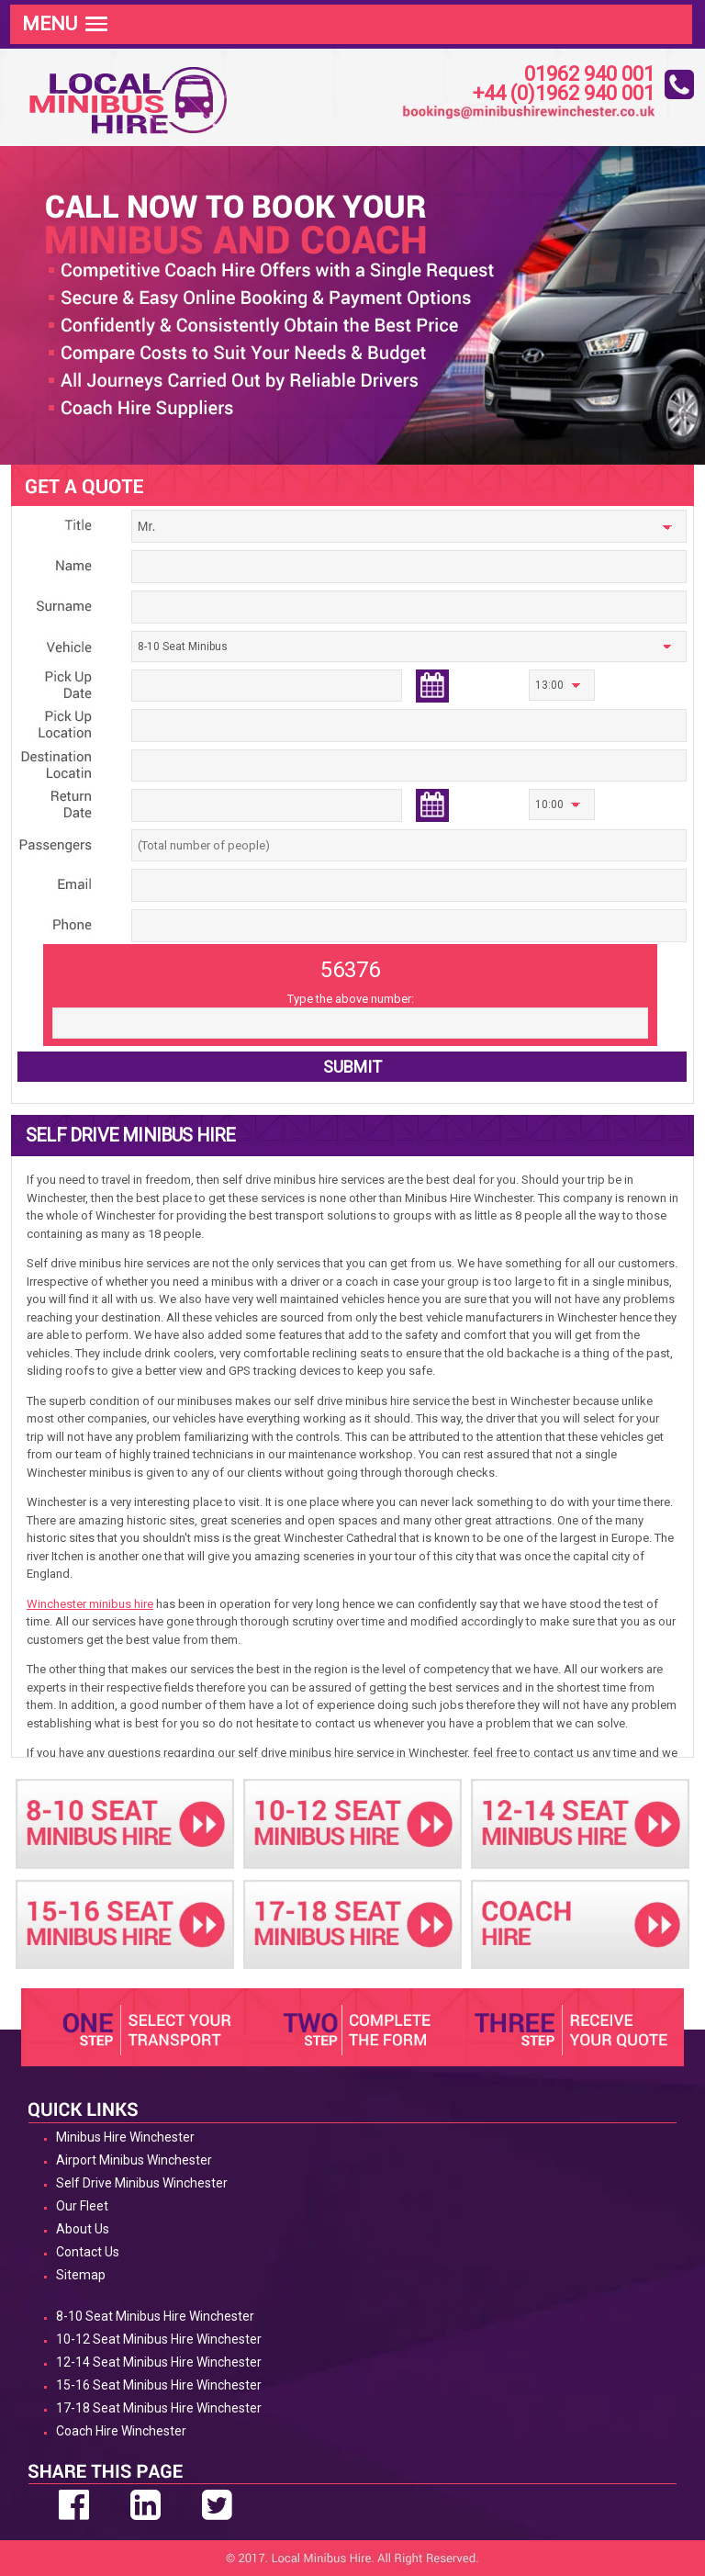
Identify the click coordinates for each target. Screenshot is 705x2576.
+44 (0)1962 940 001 (564, 94)
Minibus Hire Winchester (125, 2137)
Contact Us (87, 2251)
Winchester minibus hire (90, 1604)
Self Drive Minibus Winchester (142, 2183)
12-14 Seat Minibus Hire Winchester (159, 2362)
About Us (82, 2229)
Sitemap (81, 2274)
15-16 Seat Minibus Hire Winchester (159, 2385)
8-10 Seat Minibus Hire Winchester (155, 2316)
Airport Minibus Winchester (134, 2160)
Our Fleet (82, 2206)
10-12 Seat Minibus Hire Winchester (159, 2339)
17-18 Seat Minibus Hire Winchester (159, 2408)
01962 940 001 (589, 74)
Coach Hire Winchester (121, 2431)
